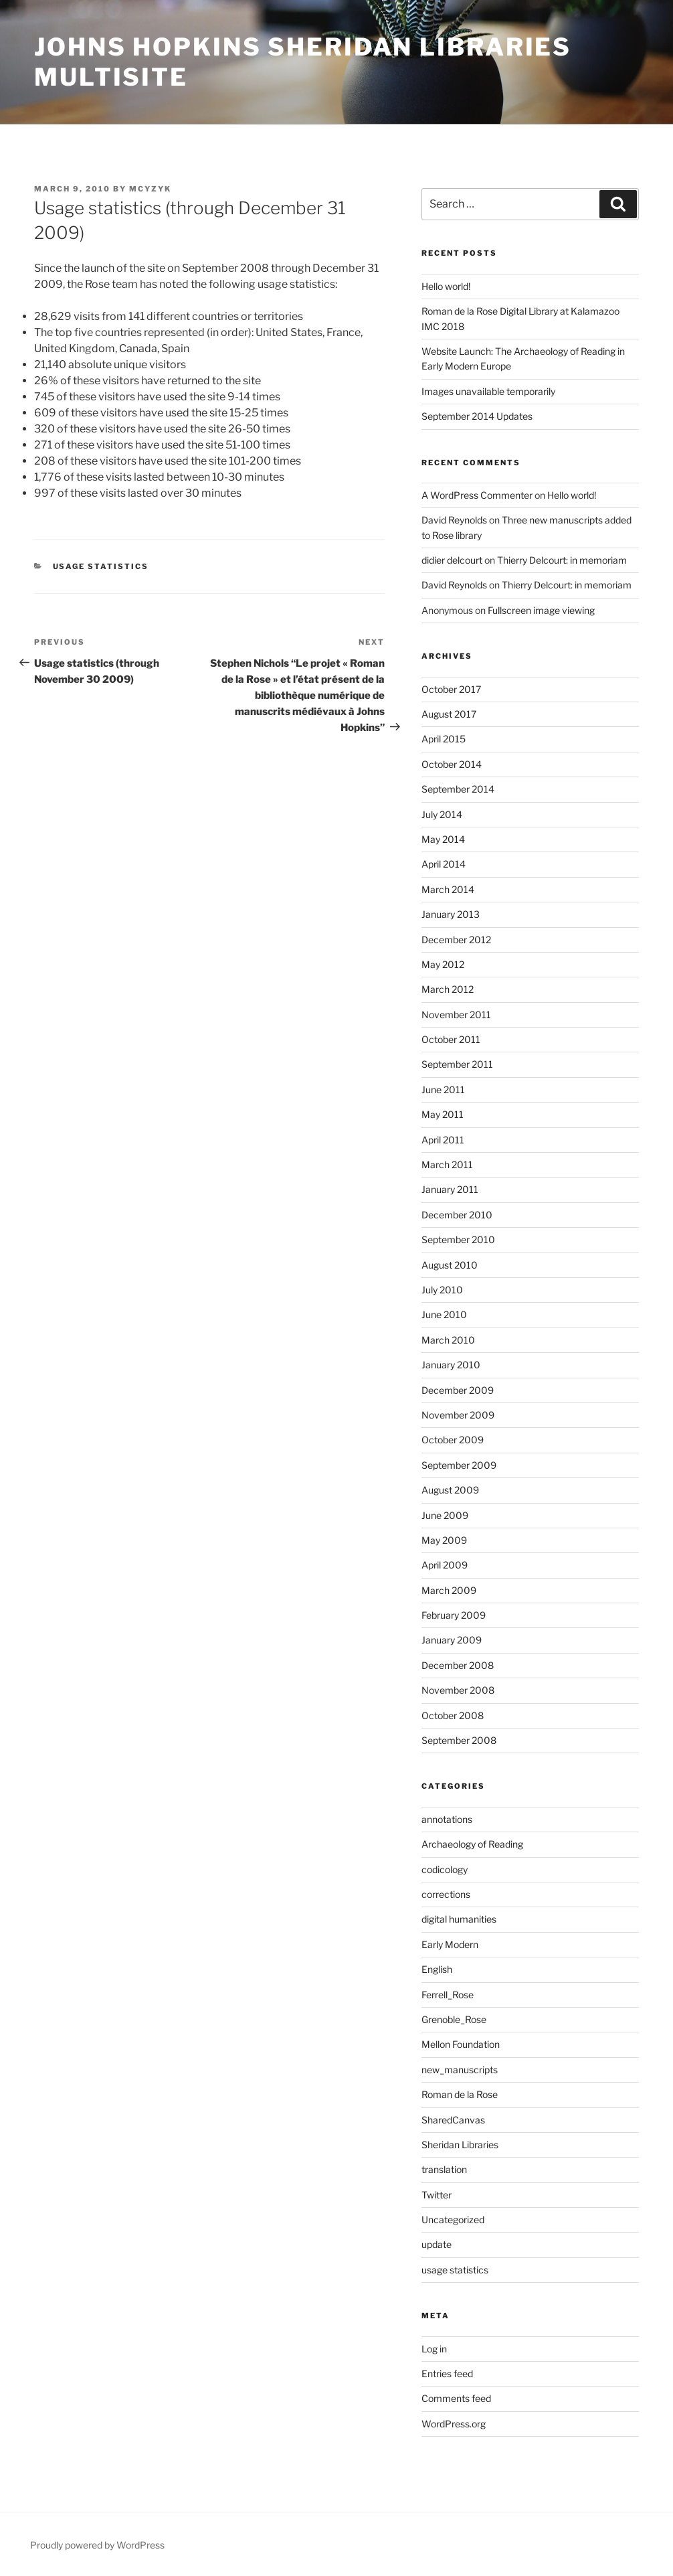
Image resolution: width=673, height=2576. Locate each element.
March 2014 (447, 889)
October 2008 (452, 1715)
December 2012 (456, 939)
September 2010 (458, 1239)
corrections (445, 1894)
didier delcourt (451, 560)
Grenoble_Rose (453, 2019)
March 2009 (448, 1590)
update (436, 2244)
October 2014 (451, 764)
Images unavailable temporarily (488, 391)
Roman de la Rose (459, 2094)
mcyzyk (150, 188)
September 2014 (457, 789)
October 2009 (452, 1439)
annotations (446, 1819)
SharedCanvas (453, 2119)
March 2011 (447, 1164)
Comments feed (456, 2398)
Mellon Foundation (460, 2044)
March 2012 (447, 989)
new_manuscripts (459, 2069)
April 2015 (443, 738)
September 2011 (457, 1064)
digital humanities (458, 1919)
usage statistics (101, 566)
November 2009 (457, 1415)
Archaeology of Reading (472, 1844)
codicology (444, 1869)
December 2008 (457, 1665)
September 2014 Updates (477, 416)
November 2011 (456, 1014)
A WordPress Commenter (477, 495)
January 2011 (449, 1189)
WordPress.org (453, 2423)
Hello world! (445, 286)
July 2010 (442, 1289)
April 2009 (444, 1565)
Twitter (436, 2194)
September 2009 (458, 1465)
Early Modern (449, 1944)
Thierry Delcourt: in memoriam (562, 560)
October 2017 (451, 689)
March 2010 (448, 1340)
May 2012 (442, 964)
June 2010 (444, 1314)
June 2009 (444, 1515)
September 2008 (458, 1740)
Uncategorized (452, 2219)
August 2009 (450, 1490)
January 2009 (451, 1639)
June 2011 (443, 1089)
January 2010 (450, 1364)
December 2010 (456, 1214)
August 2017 (448, 714)
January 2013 (450, 914)
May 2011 (442, 1114)
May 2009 (444, 1540)
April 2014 (443, 864)
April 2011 (442, 1139)
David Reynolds (454, 520)
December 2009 (457, 1390)
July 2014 (441, 814)
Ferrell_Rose (447, 1994)
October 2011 (450, 1039)
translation (444, 2169)
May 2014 (443, 839)
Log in (434, 2348)
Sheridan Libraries (459, 2144)
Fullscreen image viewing (541, 610)
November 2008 (457, 1690)
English (436, 1969)
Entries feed (447, 2373)
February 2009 (453, 1615)
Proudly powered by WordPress (97, 2545)
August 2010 (449, 1265)
